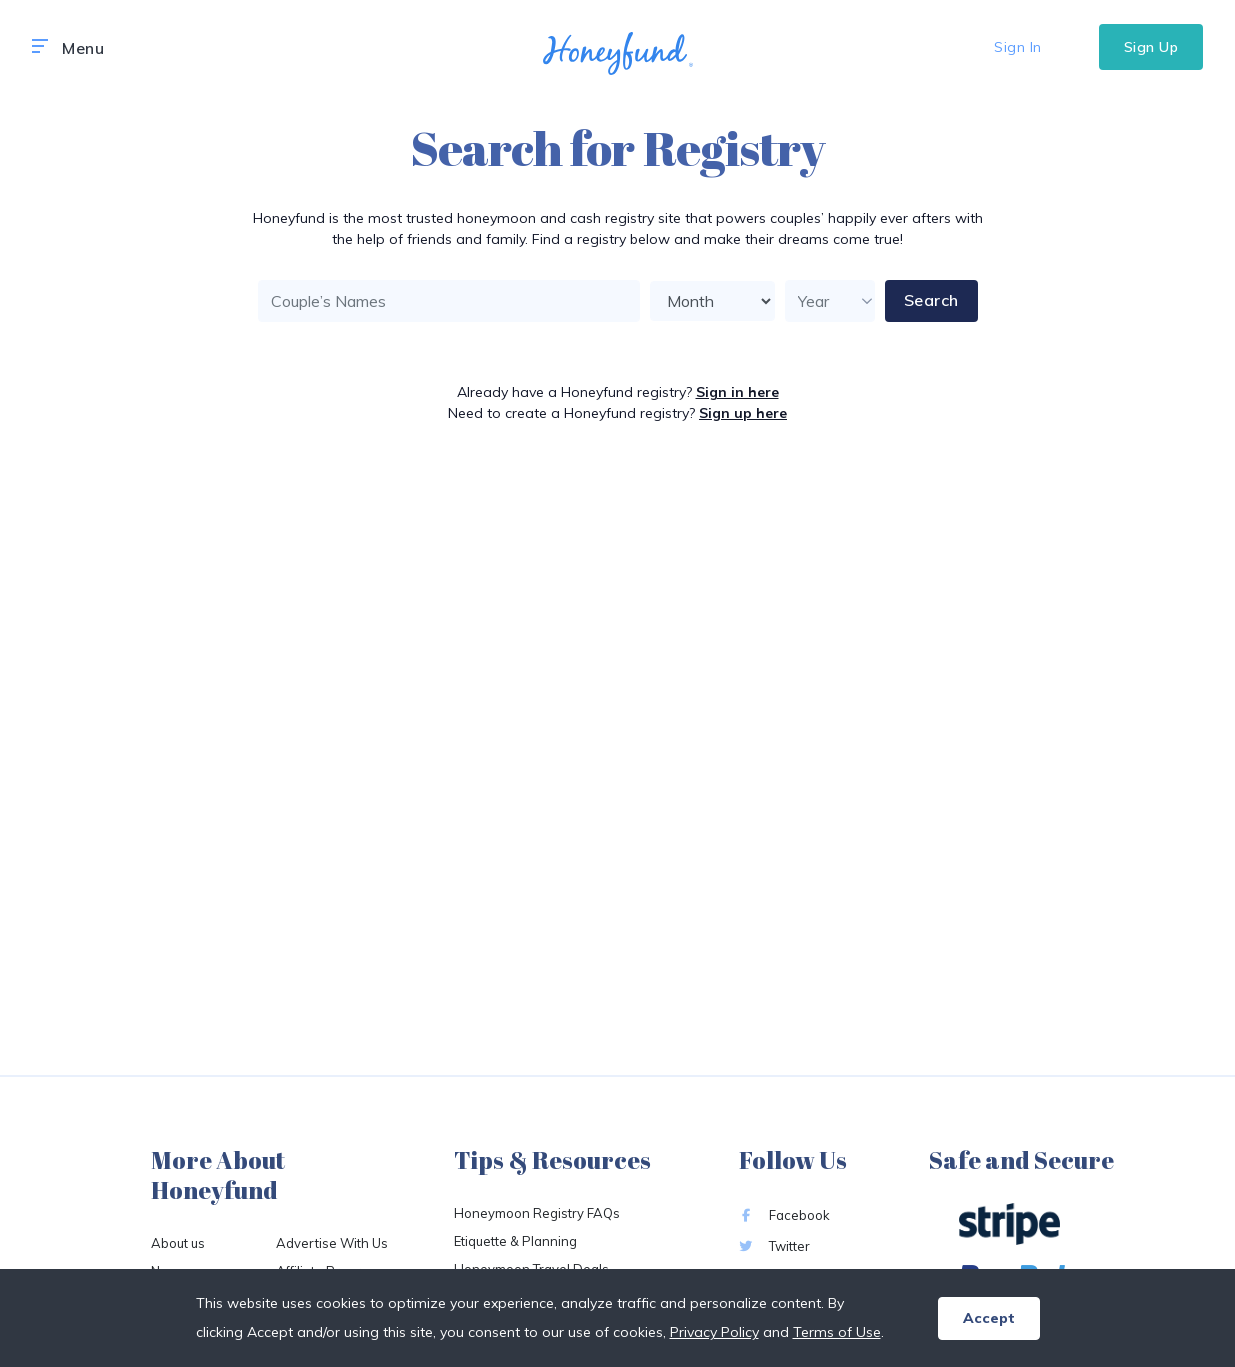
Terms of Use (837, 1332)
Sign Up (1151, 47)
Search (931, 300)
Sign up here (743, 413)
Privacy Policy (714, 1332)
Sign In (1018, 47)
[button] (40, 47)
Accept (989, 1318)
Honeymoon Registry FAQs (537, 1213)
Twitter (774, 1246)
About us (178, 1243)
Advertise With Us (332, 1243)
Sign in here (737, 392)
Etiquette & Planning (515, 1241)
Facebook (784, 1215)
